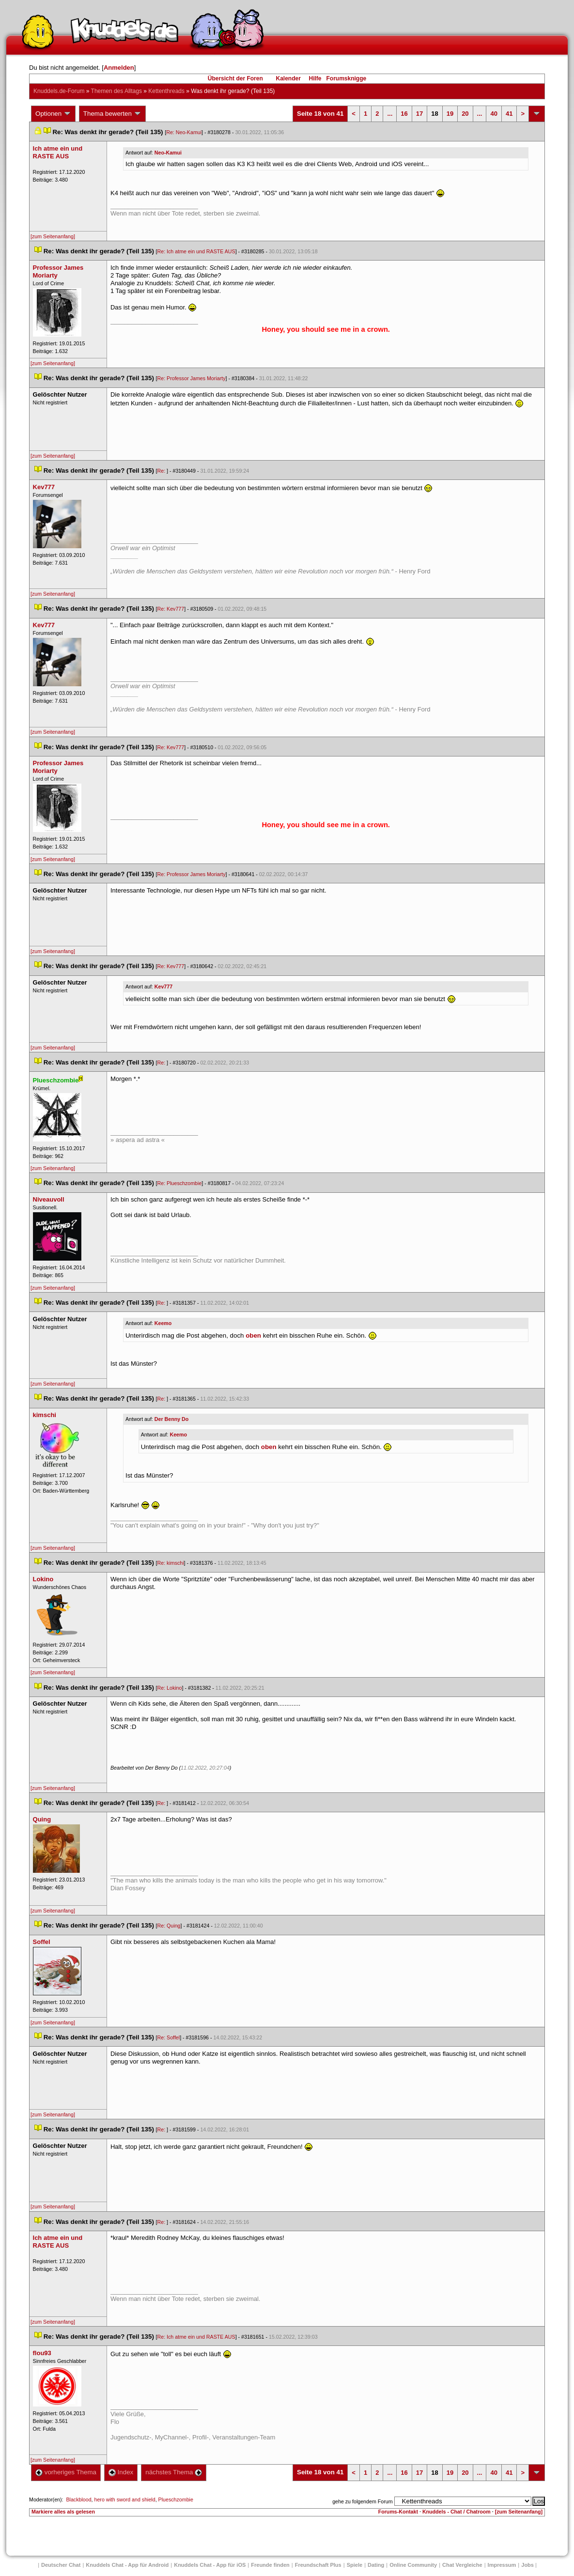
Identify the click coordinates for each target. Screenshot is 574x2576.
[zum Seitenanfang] (53, 236)
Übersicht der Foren (235, 78)
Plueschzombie (175, 2499)
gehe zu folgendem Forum (362, 2501)
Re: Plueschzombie (179, 1183)
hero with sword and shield (124, 2499)
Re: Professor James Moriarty (191, 378)
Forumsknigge (346, 78)
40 (493, 113)
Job (527, 2565)
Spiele (354, 2565)
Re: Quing (169, 1925)
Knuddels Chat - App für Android (127, 2565)
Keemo (163, 1323)
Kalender (288, 78)
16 (404, 113)
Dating (376, 2565)
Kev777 (163, 986)
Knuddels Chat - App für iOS (210, 2565)
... (389, 113)
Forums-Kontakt (398, 2511)
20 (465, 113)
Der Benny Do (171, 1419)
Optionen (53, 114)
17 (419, 113)
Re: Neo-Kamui (184, 132)
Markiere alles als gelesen (63, 2511)
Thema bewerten (112, 114)
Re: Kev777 (171, 609)
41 (509, 113)
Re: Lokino (169, 1688)
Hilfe (315, 78)
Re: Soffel (168, 2037)
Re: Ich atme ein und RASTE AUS (196, 251)
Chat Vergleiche (462, 2565)
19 (450, 113)
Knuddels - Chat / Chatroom (456, 2511)
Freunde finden (270, 2565)
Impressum (502, 2565)
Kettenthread (166, 91)
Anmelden (119, 67)
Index (121, 2472)
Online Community (413, 2565)
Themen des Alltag (116, 91)
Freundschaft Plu (318, 2565)
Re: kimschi (170, 1563)
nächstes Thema (173, 2472)
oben (253, 1335)
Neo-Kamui (168, 152)
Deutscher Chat (60, 2565)
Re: (162, 471)
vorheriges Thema (65, 2472)
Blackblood (78, 2499)
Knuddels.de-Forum (58, 91)
